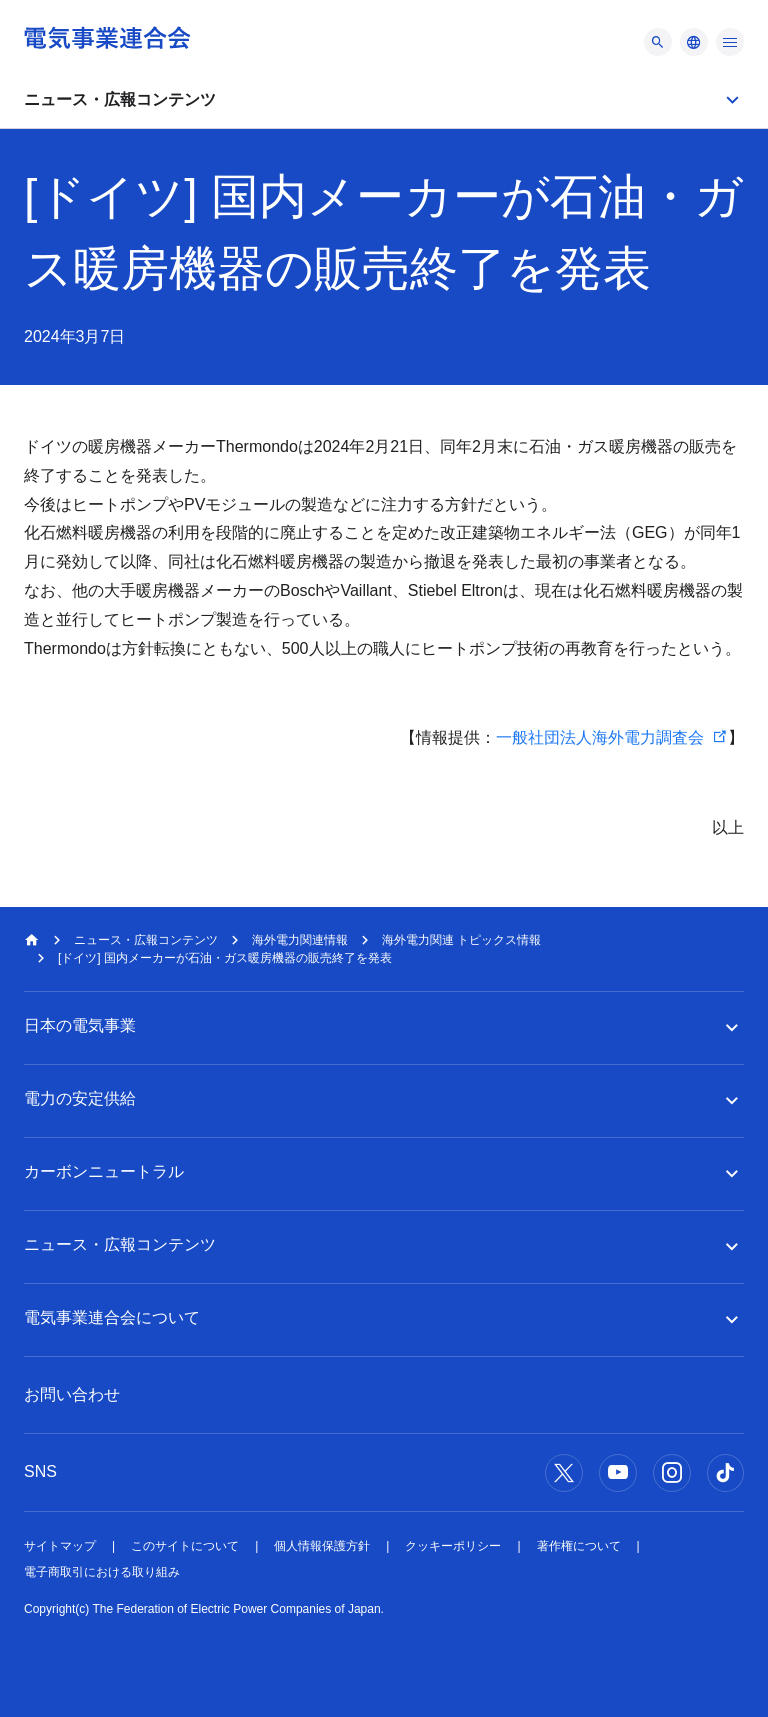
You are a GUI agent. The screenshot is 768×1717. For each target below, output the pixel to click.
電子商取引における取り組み (102, 1572)
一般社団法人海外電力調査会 (600, 737)
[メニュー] (658, 42)
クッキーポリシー (453, 1546)
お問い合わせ (72, 1394)
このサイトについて (185, 1546)
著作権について (579, 1546)
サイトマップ (60, 1546)
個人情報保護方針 (322, 1546)
